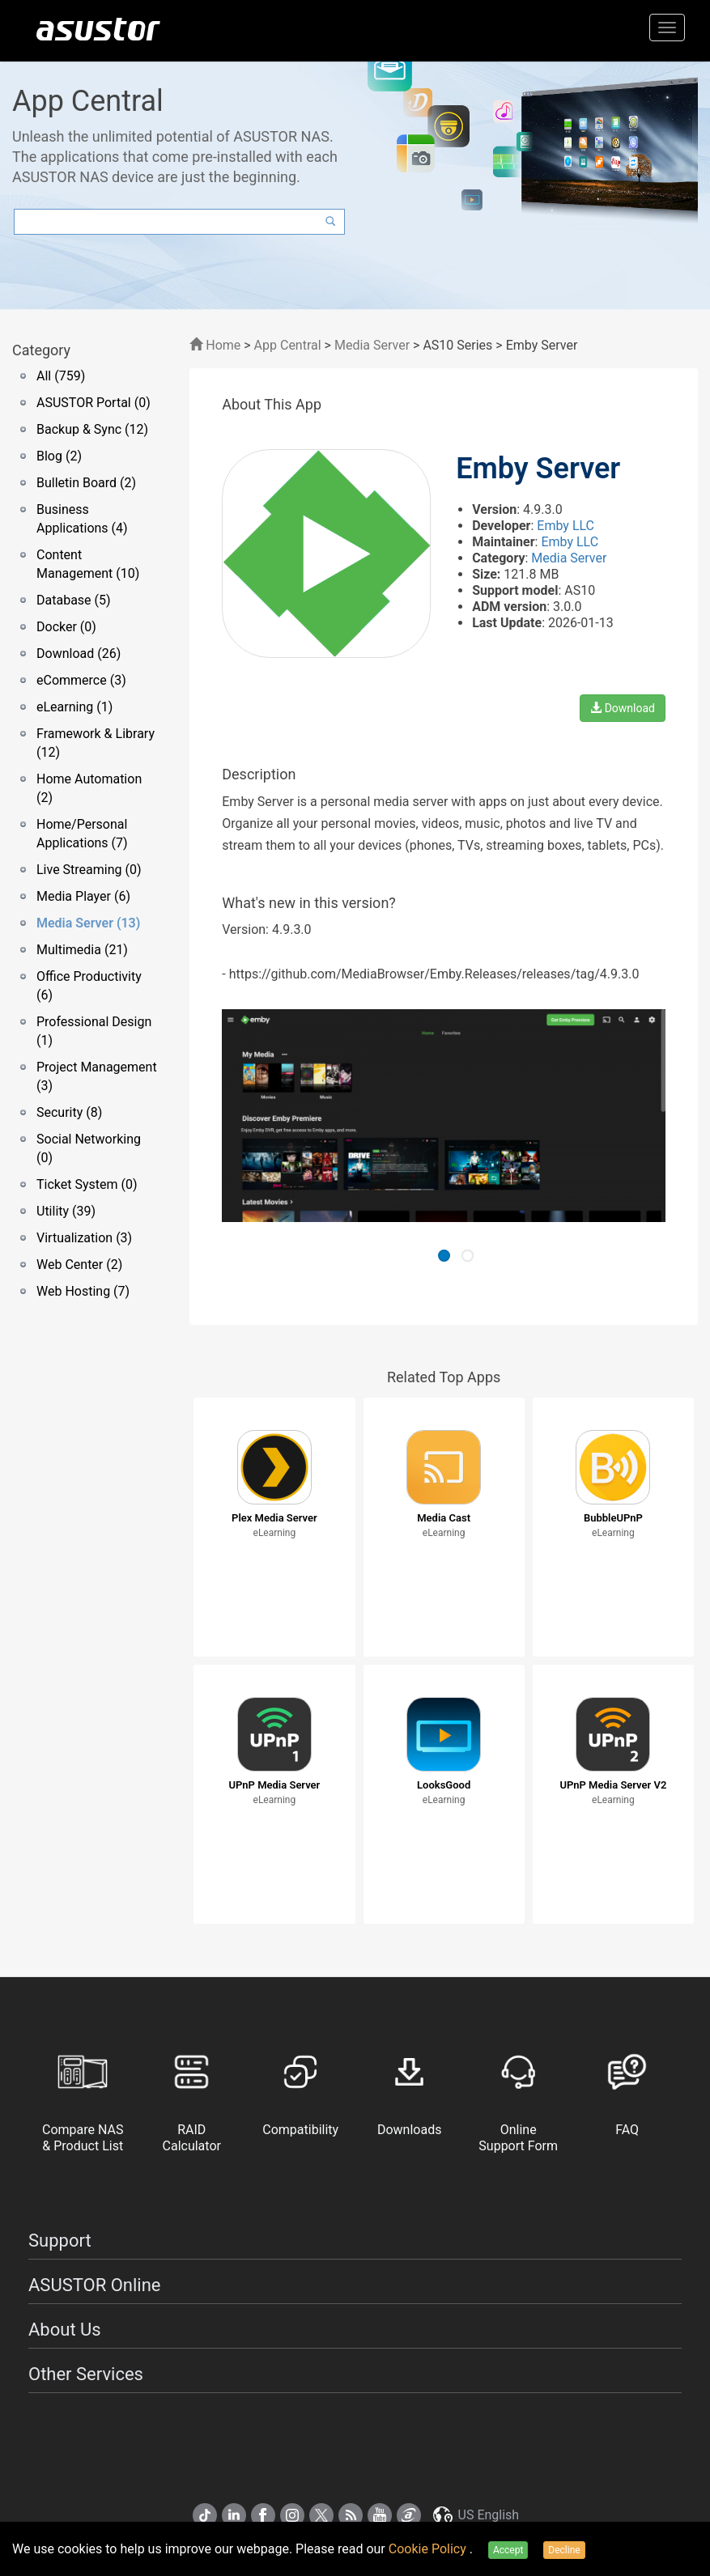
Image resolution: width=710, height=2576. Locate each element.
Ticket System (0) (87, 1184)
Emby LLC (565, 525)
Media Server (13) (88, 923)
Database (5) (73, 600)
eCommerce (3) (81, 680)
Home (214, 345)
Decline (564, 2550)
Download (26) (78, 653)
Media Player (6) (83, 896)
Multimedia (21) (82, 949)
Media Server (372, 345)
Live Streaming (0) (89, 869)
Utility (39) (66, 1211)
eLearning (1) (74, 707)
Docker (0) (66, 626)
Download (622, 708)
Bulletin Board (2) (86, 482)
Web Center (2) (79, 1264)
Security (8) (69, 1112)
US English (475, 2515)
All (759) (60, 376)
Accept (508, 2550)
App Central (287, 345)
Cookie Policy (429, 2549)
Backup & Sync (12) (92, 429)
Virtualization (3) (84, 1238)
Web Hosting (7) (83, 1291)
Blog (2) (59, 456)
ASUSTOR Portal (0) (93, 402)
